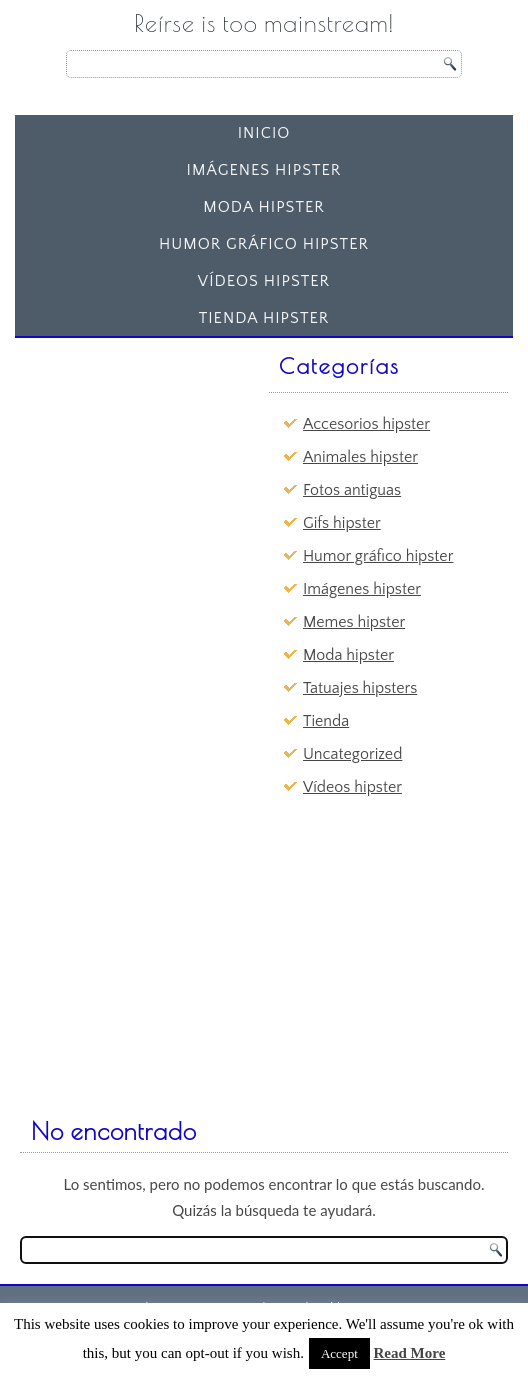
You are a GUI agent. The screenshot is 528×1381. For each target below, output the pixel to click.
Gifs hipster (342, 523)
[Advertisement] (175, 471)
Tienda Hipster (264, 318)
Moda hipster (264, 207)
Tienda (326, 721)
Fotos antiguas (352, 490)
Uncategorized (352, 754)
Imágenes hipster (264, 170)
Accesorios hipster (366, 424)
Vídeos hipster (264, 281)
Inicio (264, 133)
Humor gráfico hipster (264, 244)
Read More (410, 1353)
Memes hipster (354, 622)
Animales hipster (360, 457)
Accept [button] (339, 1353)
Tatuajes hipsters (360, 688)
